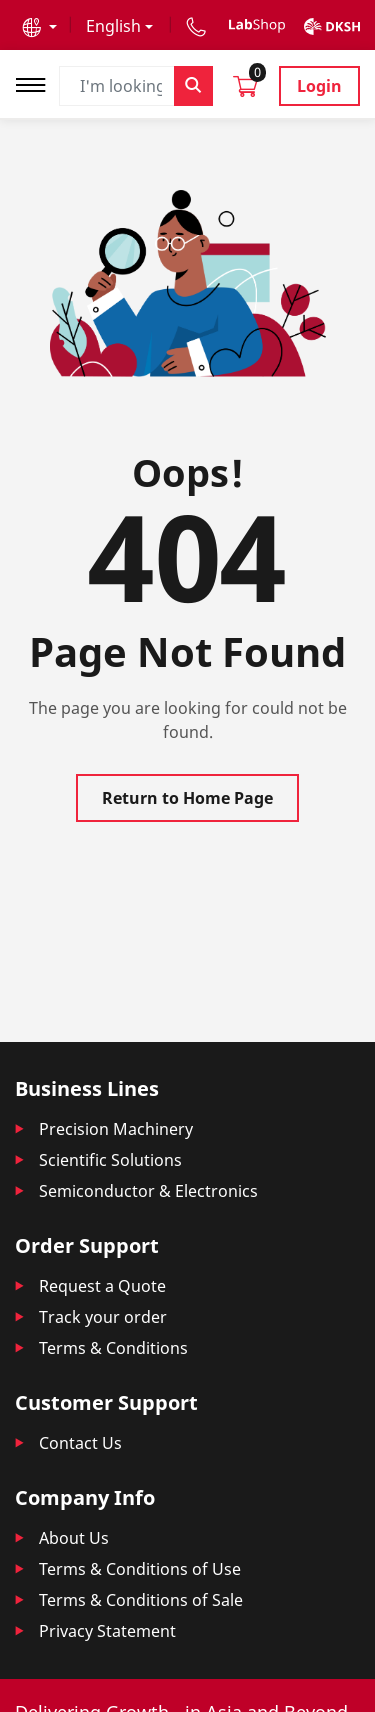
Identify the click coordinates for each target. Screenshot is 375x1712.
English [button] (113, 26)
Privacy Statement (107, 1631)
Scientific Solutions (110, 1160)
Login (319, 86)
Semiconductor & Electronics (148, 1191)
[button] (39, 26)
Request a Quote (102, 1286)
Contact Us (80, 1443)
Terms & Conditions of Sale (141, 1600)
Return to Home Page (187, 798)
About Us (74, 1538)
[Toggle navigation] (37, 82)
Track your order (103, 1317)
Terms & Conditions (113, 1348)
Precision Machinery (116, 1129)
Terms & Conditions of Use (140, 1569)
